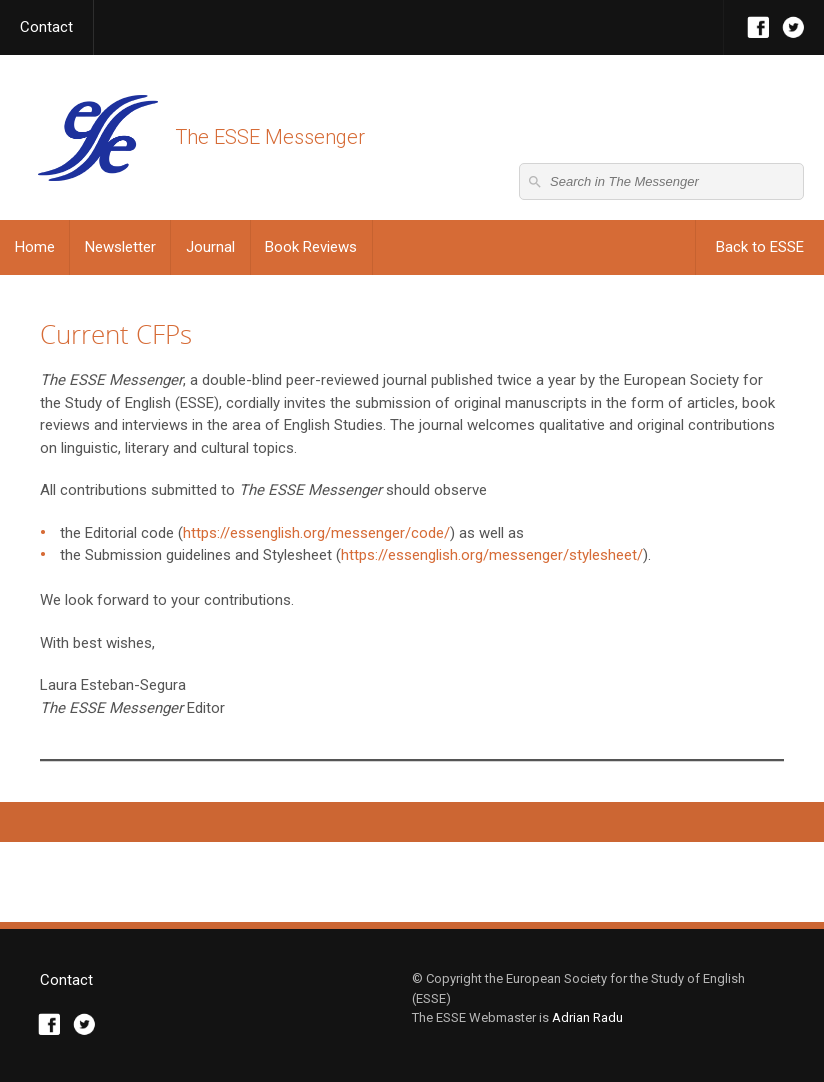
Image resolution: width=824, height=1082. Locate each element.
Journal (210, 247)
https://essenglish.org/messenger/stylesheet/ (492, 555)
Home (35, 247)
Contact (46, 27)
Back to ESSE (760, 247)
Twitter (793, 27)
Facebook (758, 27)
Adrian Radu (587, 1017)
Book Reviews (311, 247)
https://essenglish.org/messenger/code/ (316, 533)
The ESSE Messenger (97, 137)
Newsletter (120, 247)
